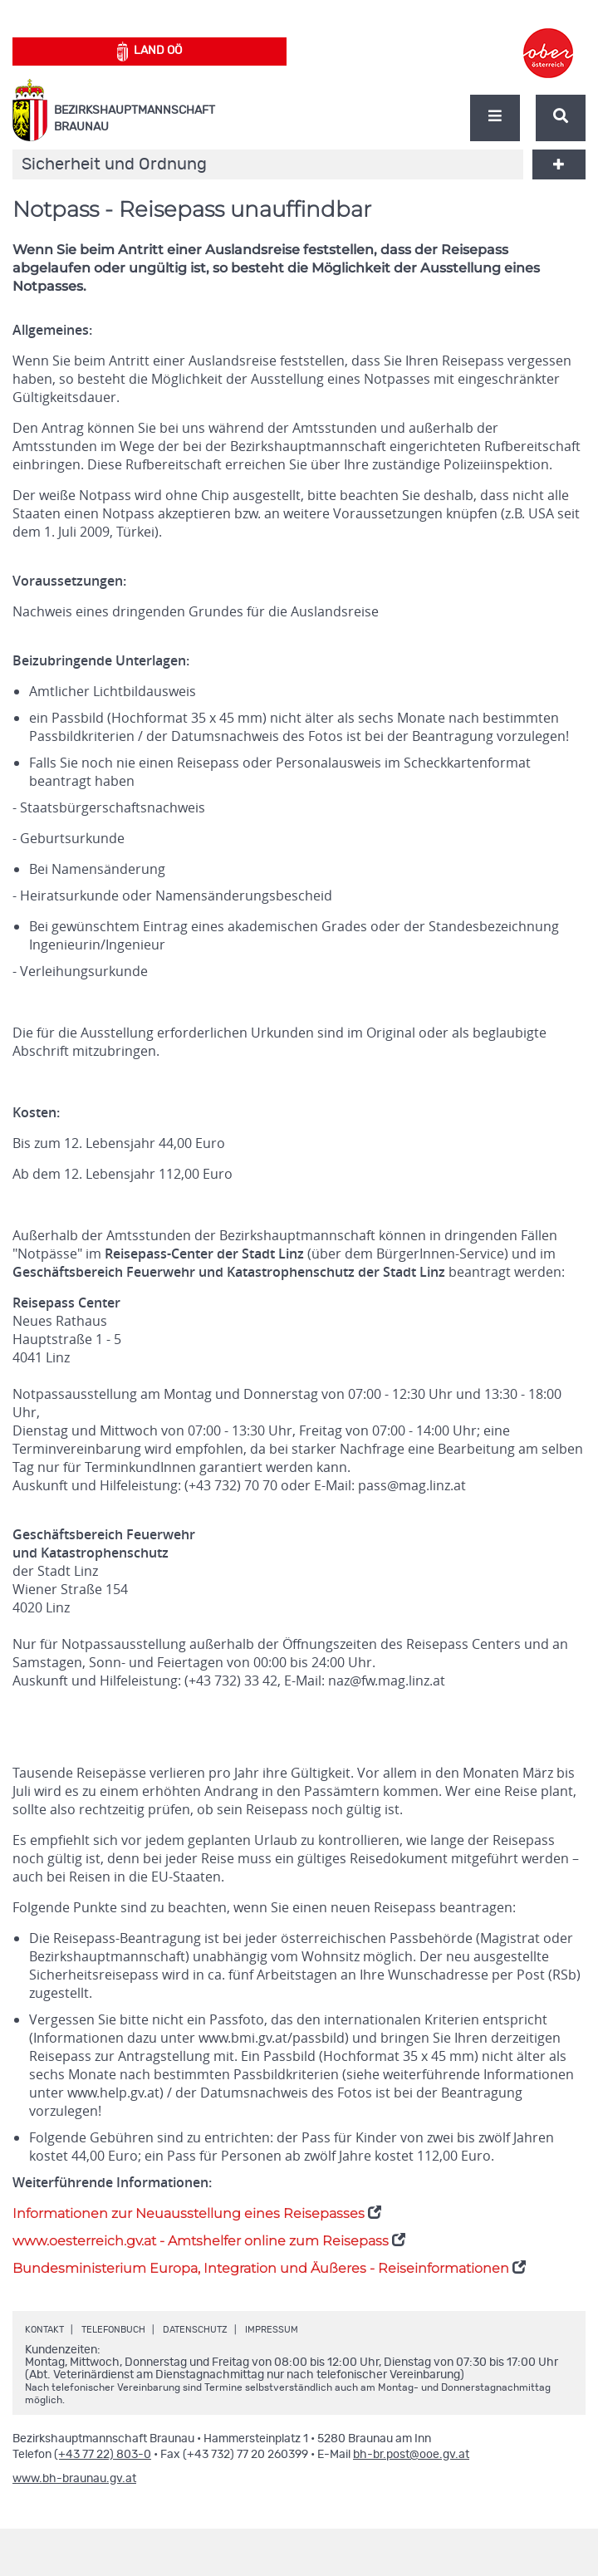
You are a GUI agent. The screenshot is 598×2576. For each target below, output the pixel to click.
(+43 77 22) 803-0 (102, 2455)
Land (150, 51)
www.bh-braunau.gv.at (74, 2479)
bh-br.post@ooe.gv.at (411, 2455)
